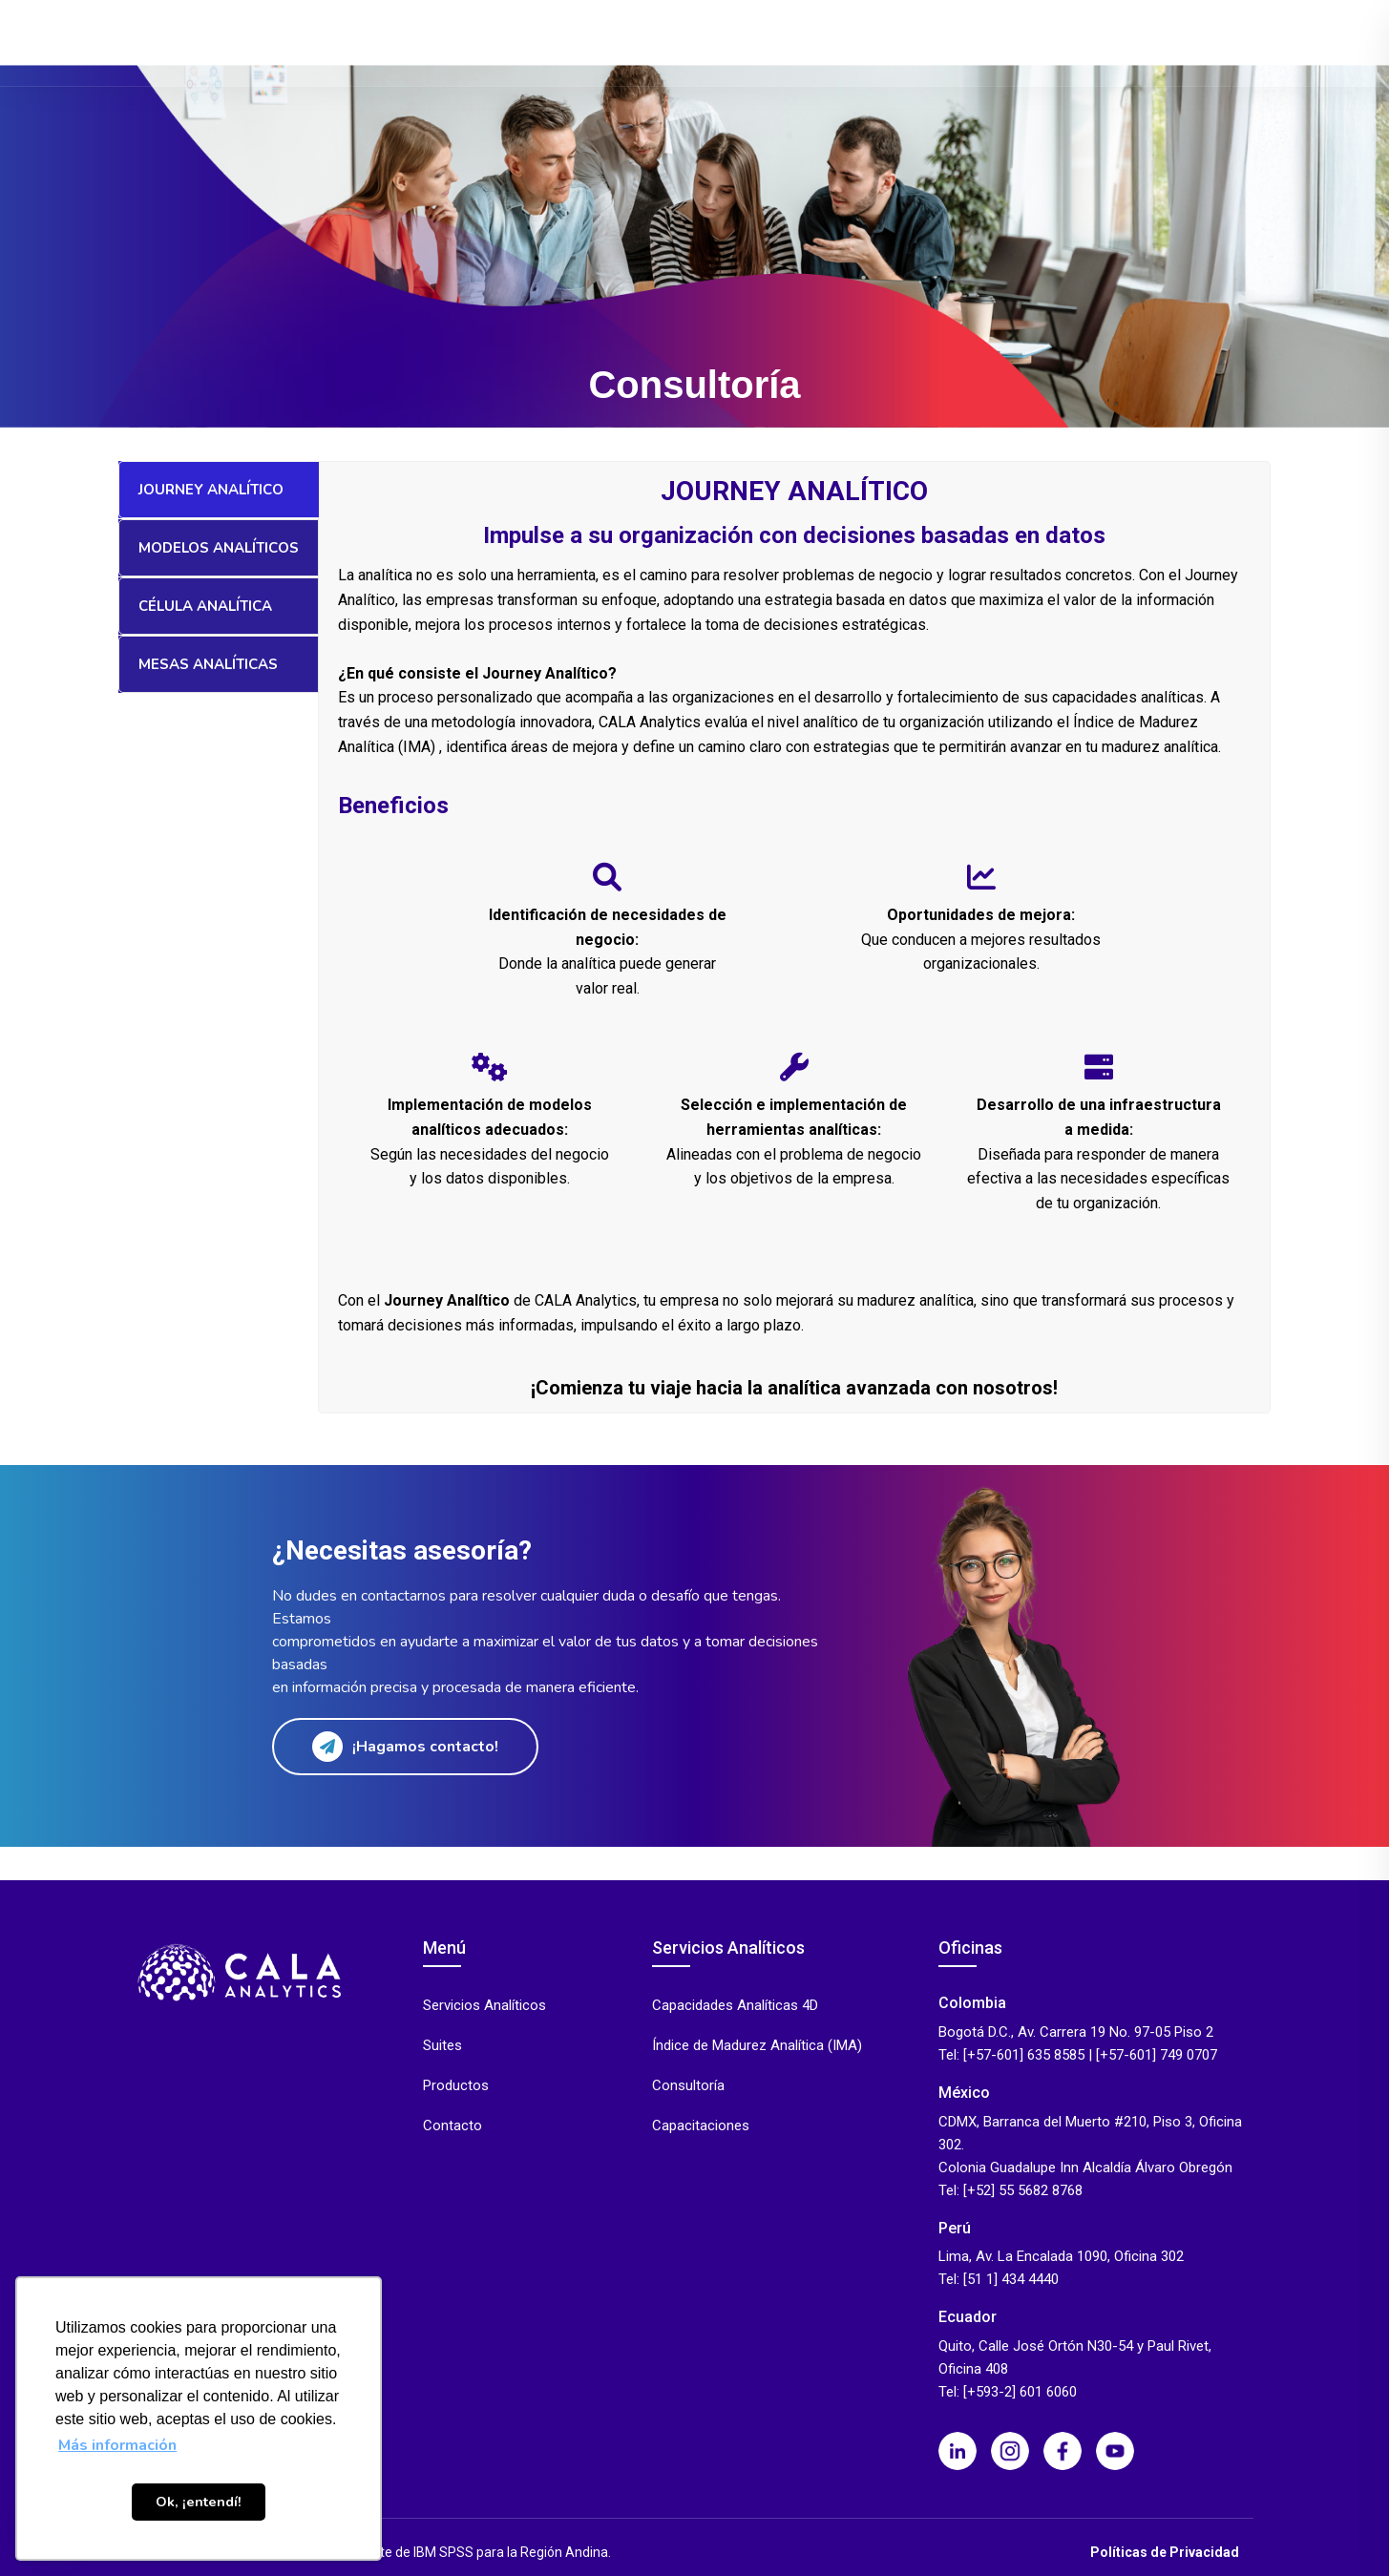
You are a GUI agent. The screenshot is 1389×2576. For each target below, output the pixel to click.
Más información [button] (117, 2445)
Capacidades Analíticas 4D (735, 2006)
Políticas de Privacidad (1164, 2552)
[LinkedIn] (957, 2451)
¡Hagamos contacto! (405, 1746)
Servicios (552, 42)
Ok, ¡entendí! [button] (199, 2501)
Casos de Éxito (868, 42)
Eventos (969, 42)
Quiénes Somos (1086, 42)
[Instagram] (1010, 2451)
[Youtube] (1115, 2451)
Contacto (1194, 42)
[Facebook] (1062, 2451)
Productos (445, 42)
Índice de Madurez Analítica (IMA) (757, 2046)
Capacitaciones (700, 2126)
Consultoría (688, 2086)
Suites (645, 42)
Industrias (743, 42)
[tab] (218, 489)
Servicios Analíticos (484, 2006)
